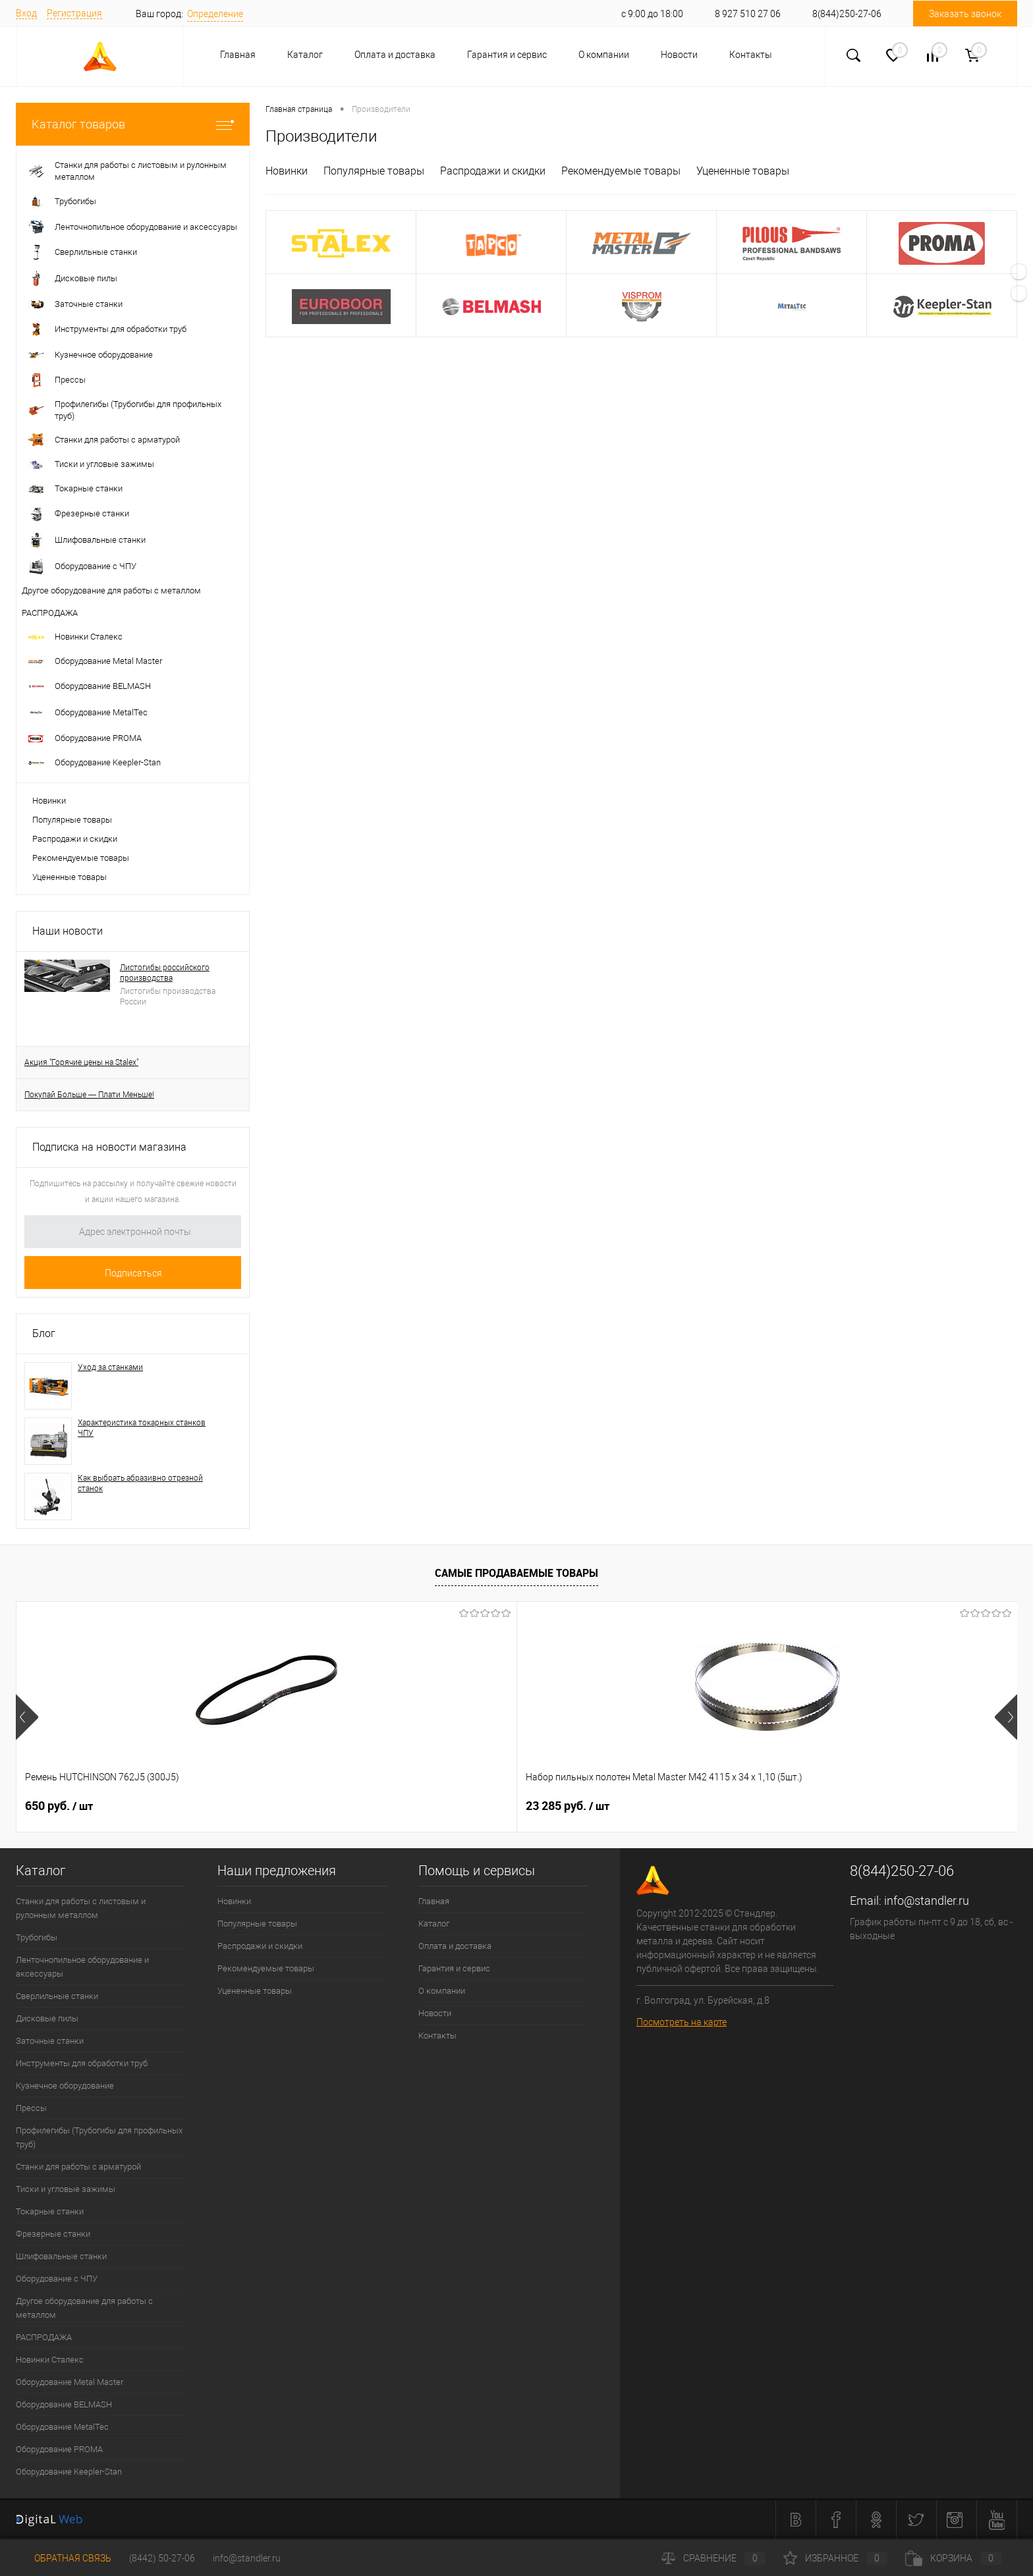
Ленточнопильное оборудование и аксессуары (82, 1967)
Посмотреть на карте (681, 2022)
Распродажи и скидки (74, 839)
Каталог (305, 54)
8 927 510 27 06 (748, 14)
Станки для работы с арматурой (78, 2167)
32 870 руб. (668, 1806)
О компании (603, 54)
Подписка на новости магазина (109, 1147)
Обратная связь (63, 2558)
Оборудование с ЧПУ (57, 2279)
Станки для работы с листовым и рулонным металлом (81, 1908)
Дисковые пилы (47, 2018)
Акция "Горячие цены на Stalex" (81, 1062)
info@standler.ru (926, 1900)
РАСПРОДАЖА (44, 2337)
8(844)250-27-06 (846, 14)
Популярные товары (72, 820)
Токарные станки (50, 2211)
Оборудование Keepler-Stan (69, 2472)
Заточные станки (50, 2041)
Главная (238, 54)
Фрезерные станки (53, 2234)
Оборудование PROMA (59, 2449)
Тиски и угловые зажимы (65, 2189)
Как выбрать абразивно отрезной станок (140, 1483)
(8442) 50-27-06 (162, 2558)
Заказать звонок (965, 14)
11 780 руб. (868, 1806)
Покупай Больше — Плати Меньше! (89, 1094)
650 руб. (59, 1806)
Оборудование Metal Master (69, 2382)
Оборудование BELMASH (64, 2404)
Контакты (750, 54)
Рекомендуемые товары (80, 858)
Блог (43, 1333)
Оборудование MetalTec (62, 2427)
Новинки (49, 801)
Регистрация (74, 13)
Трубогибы (36, 1937)
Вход (26, 13)
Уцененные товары (69, 877)
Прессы (31, 2108)
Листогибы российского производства (164, 973)
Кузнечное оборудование (65, 2086)
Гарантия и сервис (507, 54)
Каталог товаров (133, 124)
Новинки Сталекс (50, 2360)
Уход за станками (110, 1367)
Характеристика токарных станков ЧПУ (142, 1428)
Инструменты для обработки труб (82, 2063)
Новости (679, 54)
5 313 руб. (464, 1806)
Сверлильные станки (57, 1996)
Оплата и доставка (394, 54)
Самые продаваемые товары (516, 1573)
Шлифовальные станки (61, 2256)
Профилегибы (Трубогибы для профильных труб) (99, 2137)
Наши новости (67, 931)
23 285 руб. (267, 1806)
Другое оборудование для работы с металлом (84, 2308)
